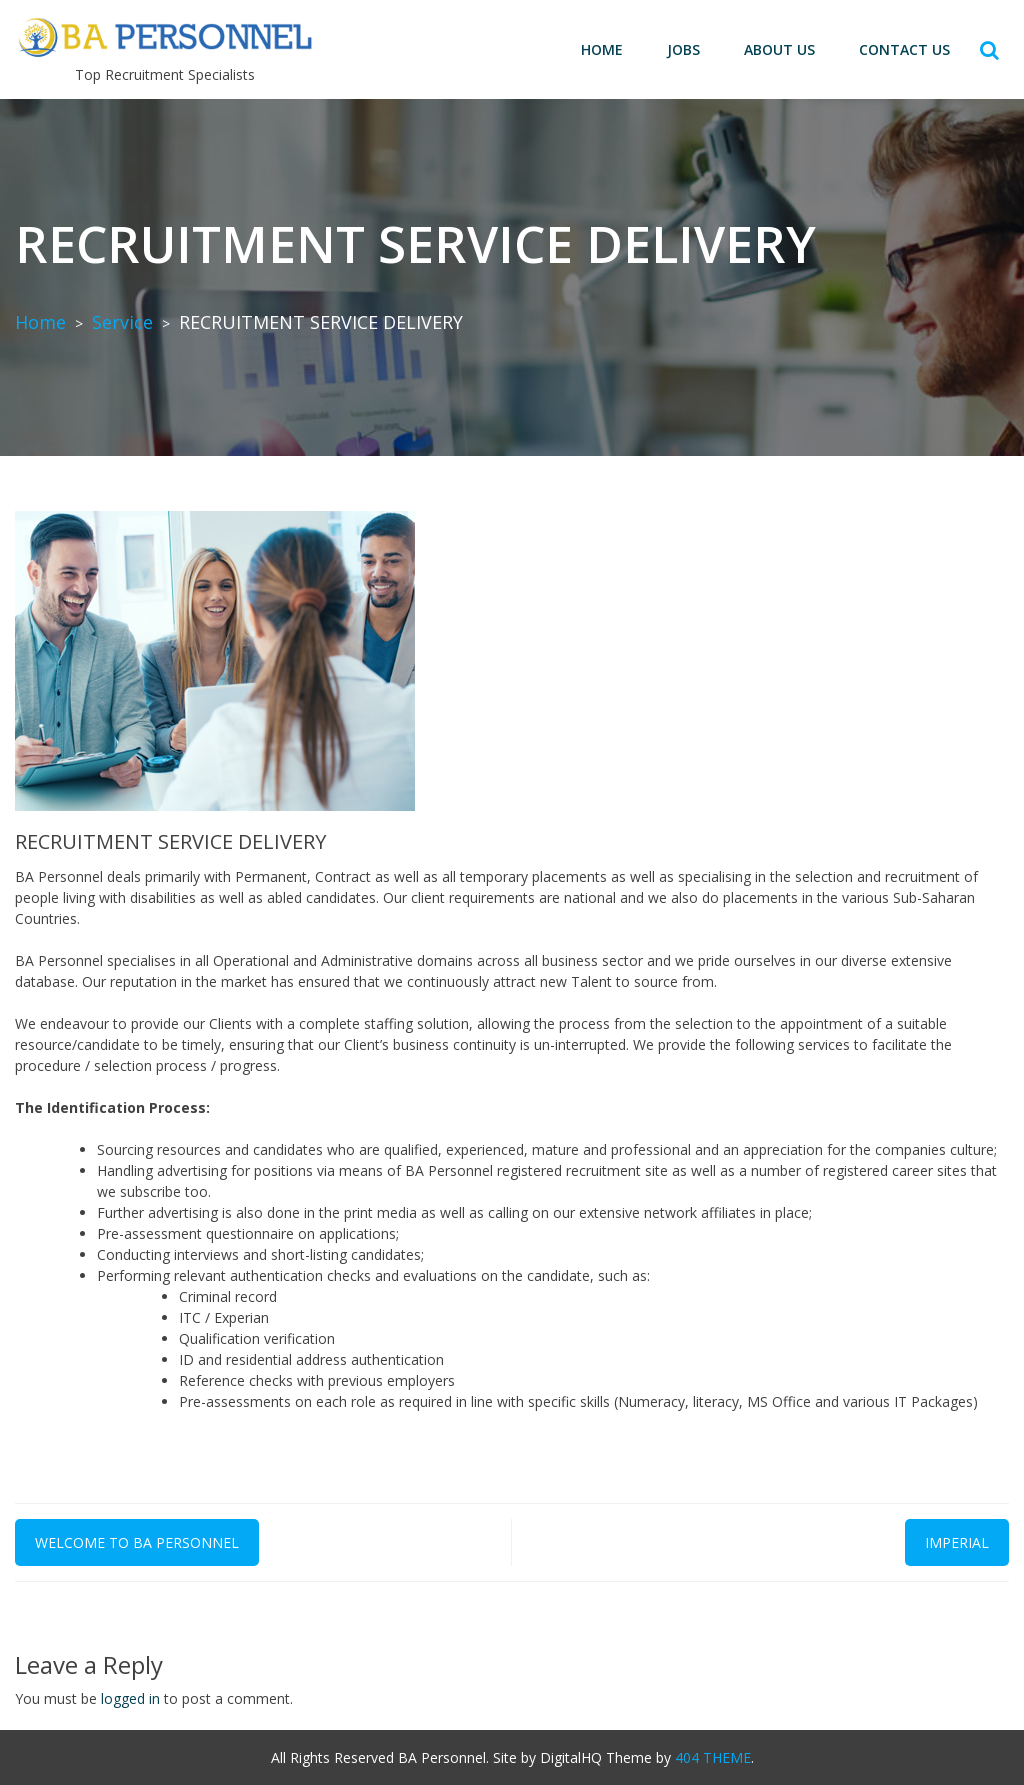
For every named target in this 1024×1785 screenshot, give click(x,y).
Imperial (957, 1542)
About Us (779, 49)
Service (122, 322)
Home (602, 49)
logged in (130, 1698)
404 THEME (713, 1757)
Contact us (904, 49)
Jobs (683, 49)
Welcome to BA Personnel (137, 1542)
